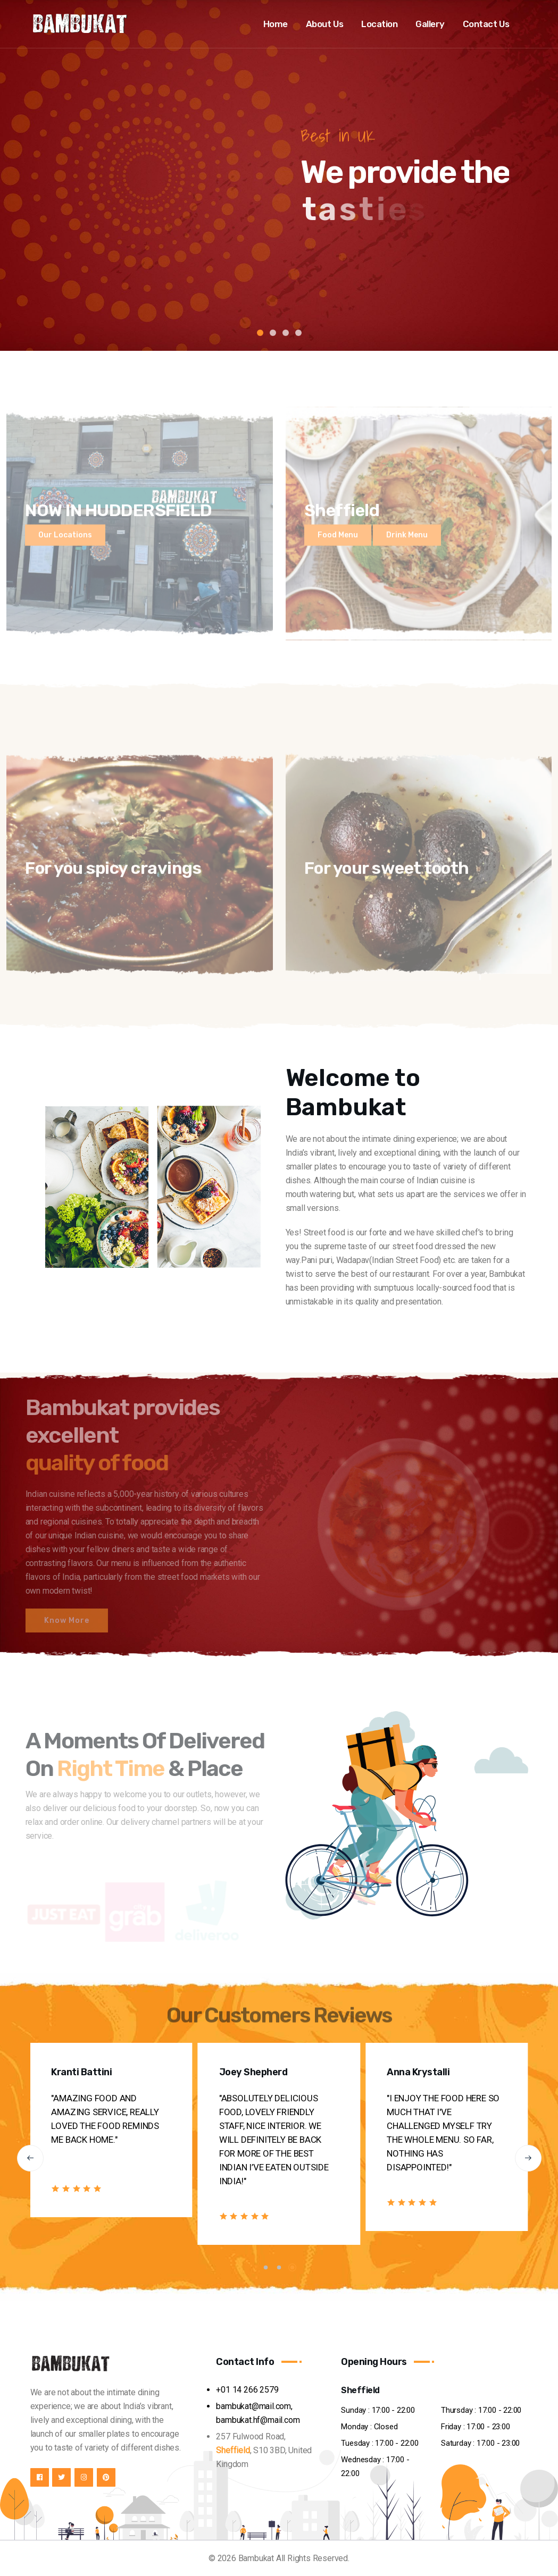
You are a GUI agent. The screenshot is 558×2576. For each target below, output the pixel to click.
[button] (30, 2158)
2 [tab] (273, 333)
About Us (325, 24)
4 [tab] (298, 333)
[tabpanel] (279, 175)
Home (275, 24)
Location (379, 24)
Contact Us (486, 24)
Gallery (430, 24)
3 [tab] (285, 333)
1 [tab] (260, 333)
